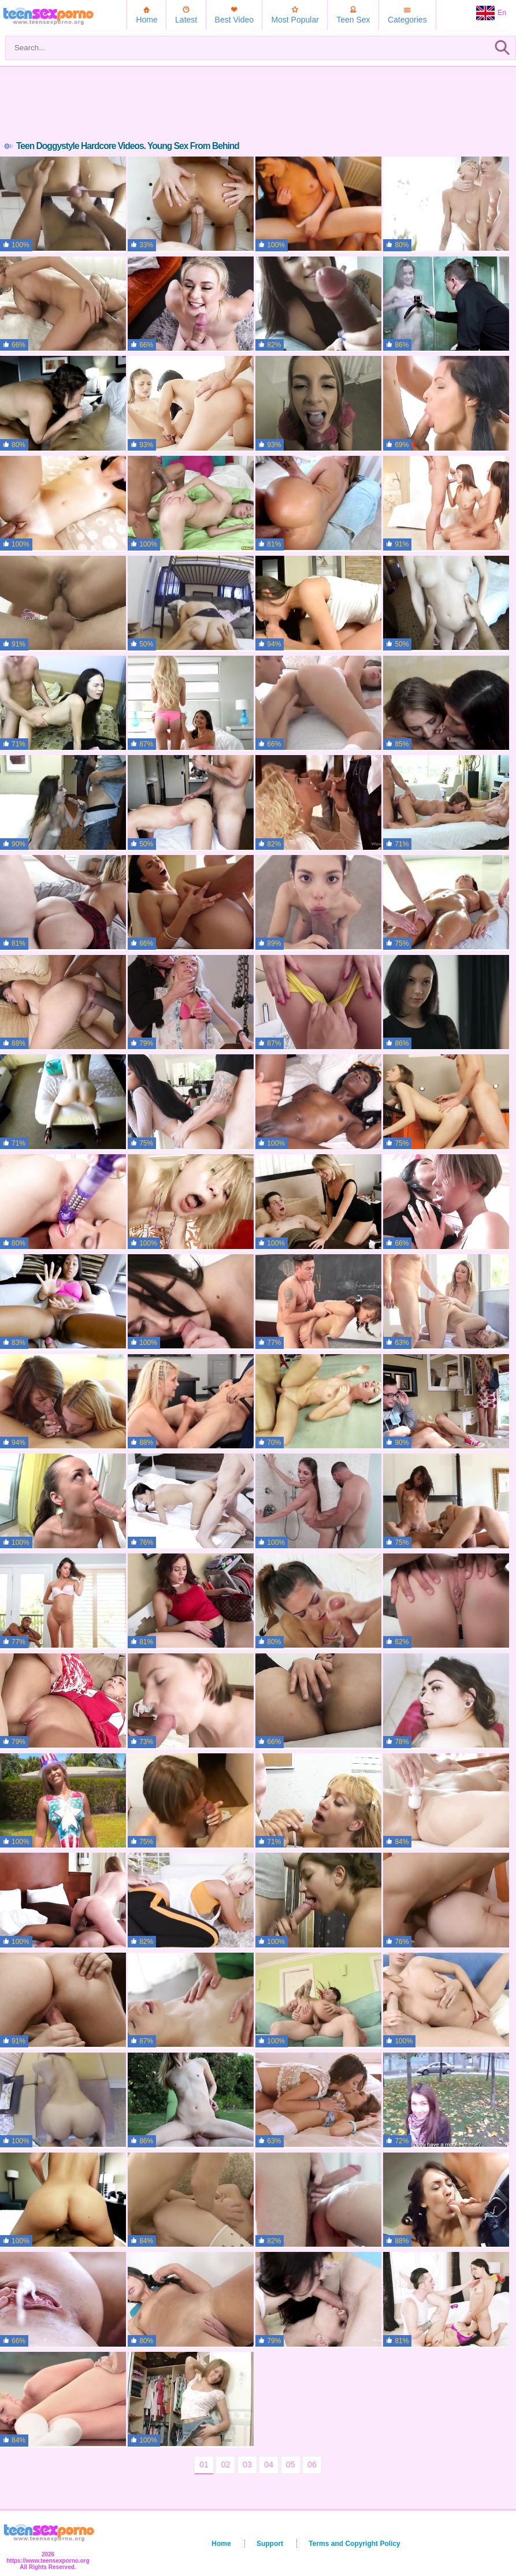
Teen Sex (353, 19)
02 (225, 2464)
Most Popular (294, 19)
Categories (407, 19)
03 (247, 2464)
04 (268, 2464)
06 (312, 2464)
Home (146, 19)
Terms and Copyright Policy (354, 2544)
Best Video (234, 19)
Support (270, 2544)
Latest (186, 19)
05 (290, 2464)
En (491, 13)
